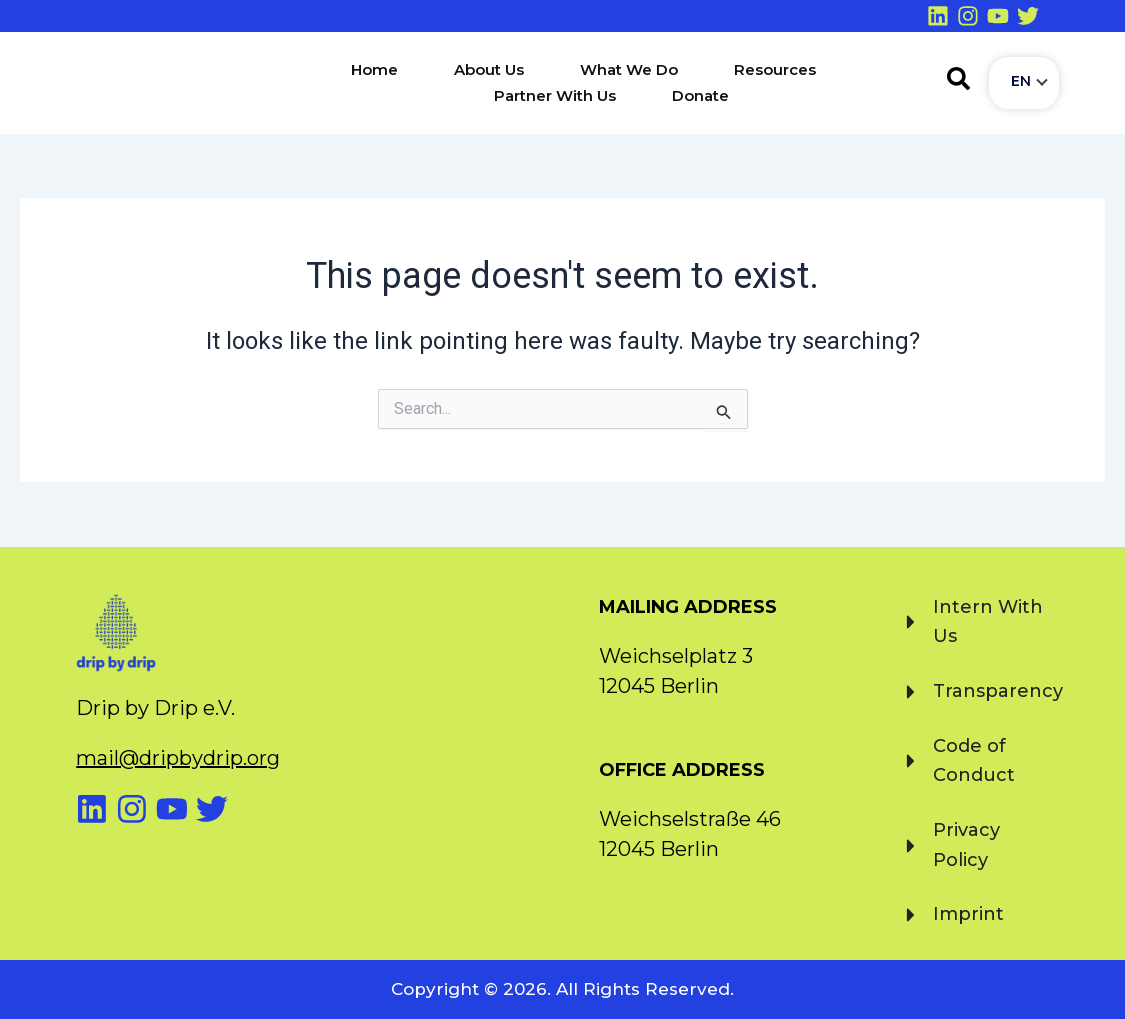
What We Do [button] (629, 69)
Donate (700, 95)
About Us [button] (489, 69)
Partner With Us (555, 95)
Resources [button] (775, 69)
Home (374, 69)
